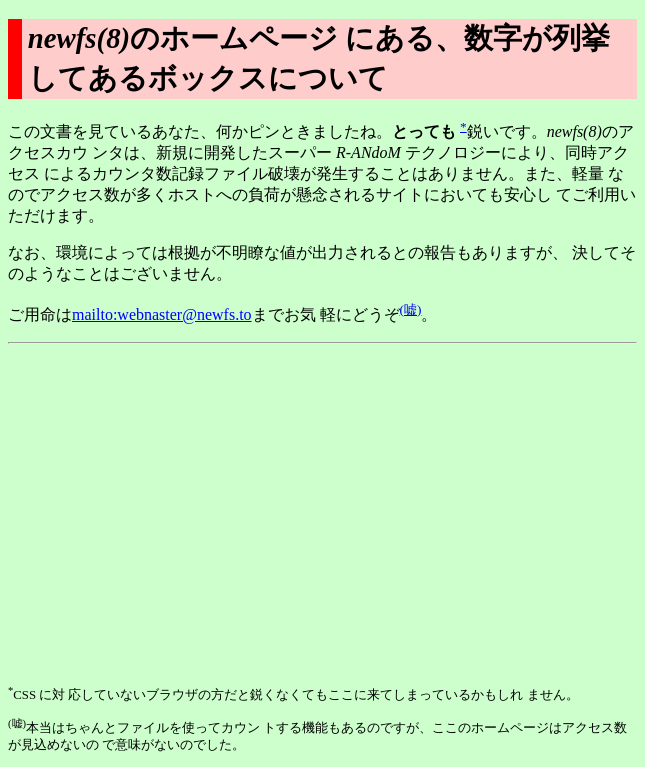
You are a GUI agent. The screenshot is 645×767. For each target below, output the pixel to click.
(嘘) (411, 309)
